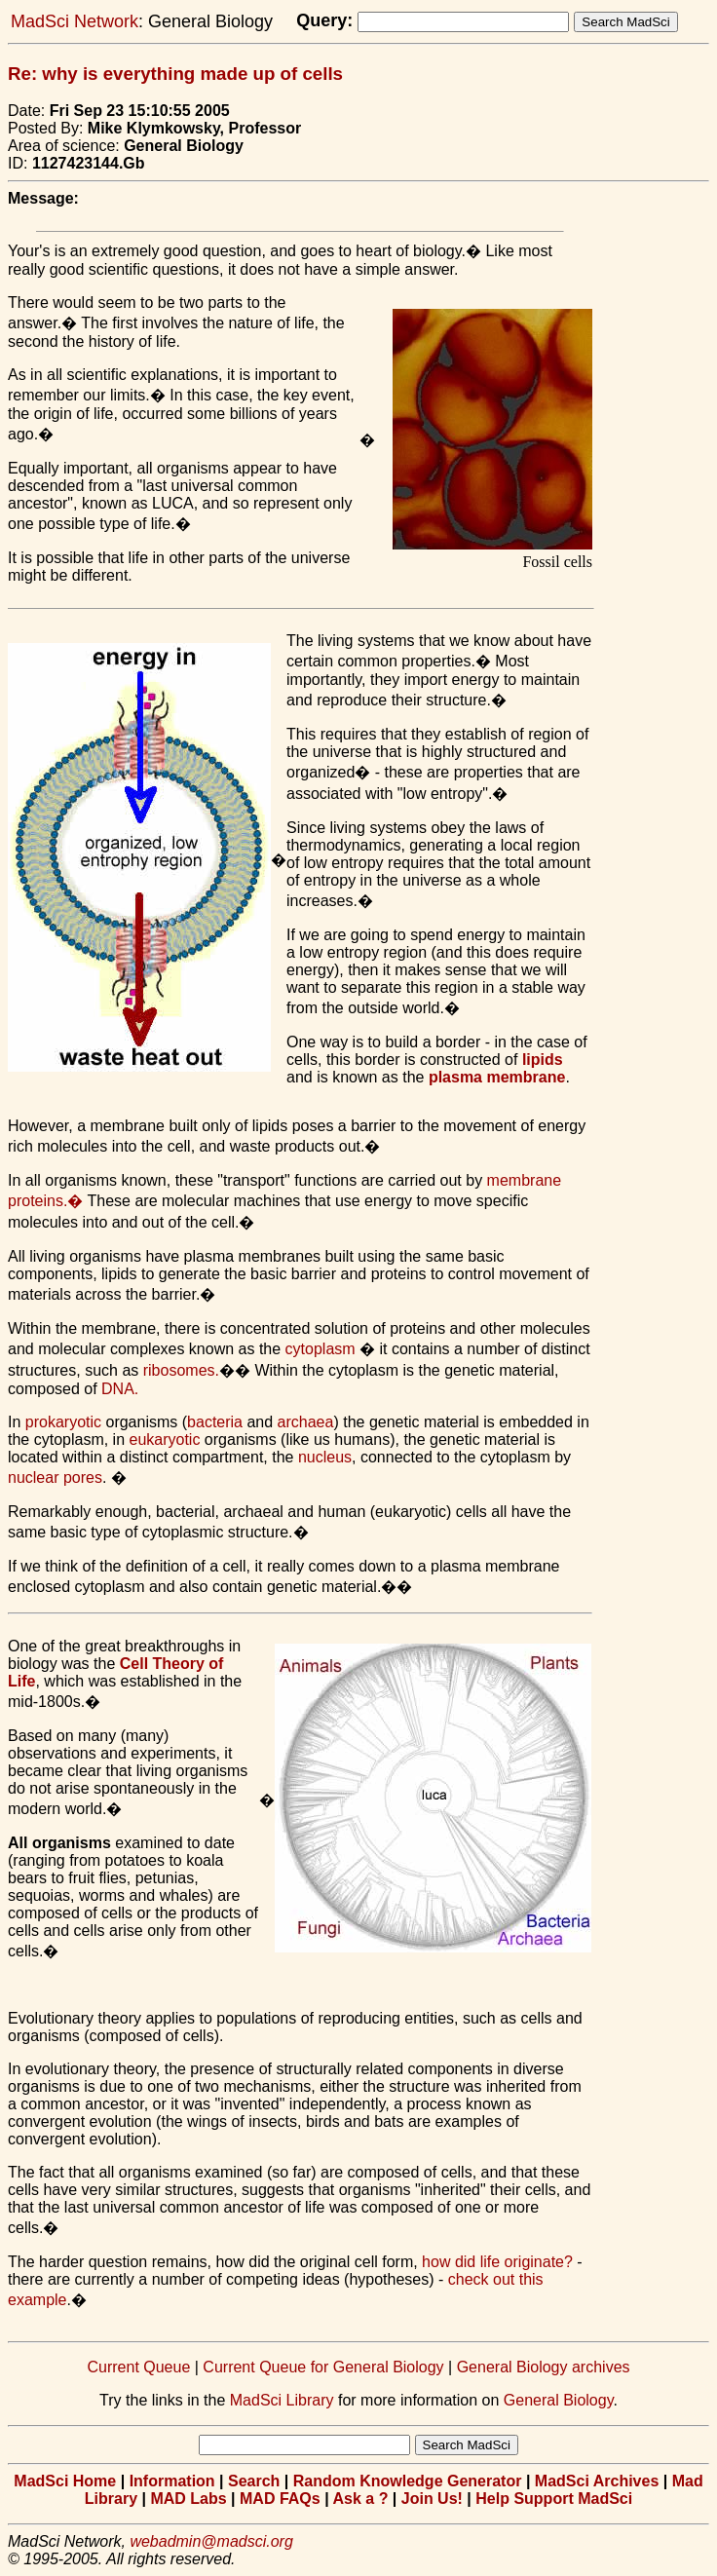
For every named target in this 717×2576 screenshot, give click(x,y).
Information (172, 2481)
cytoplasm (320, 1349)
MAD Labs (188, 2498)
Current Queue (138, 2367)
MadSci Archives (597, 2481)
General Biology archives (543, 2367)
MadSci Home (65, 2481)
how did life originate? (497, 2262)
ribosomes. (181, 1370)
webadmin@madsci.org (211, 2541)
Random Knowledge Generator (407, 2481)
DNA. (119, 1389)
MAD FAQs (280, 2498)
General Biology (559, 2400)
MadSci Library (282, 2400)
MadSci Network (74, 21)
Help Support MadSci (553, 2498)
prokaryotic (63, 1422)
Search (254, 2481)
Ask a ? (360, 2498)
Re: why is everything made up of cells (175, 73)
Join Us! (432, 2498)
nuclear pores (55, 1477)
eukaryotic (165, 1439)
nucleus (325, 1457)
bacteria (215, 1422)
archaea (306, 1422)
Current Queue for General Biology (323, 2367)
